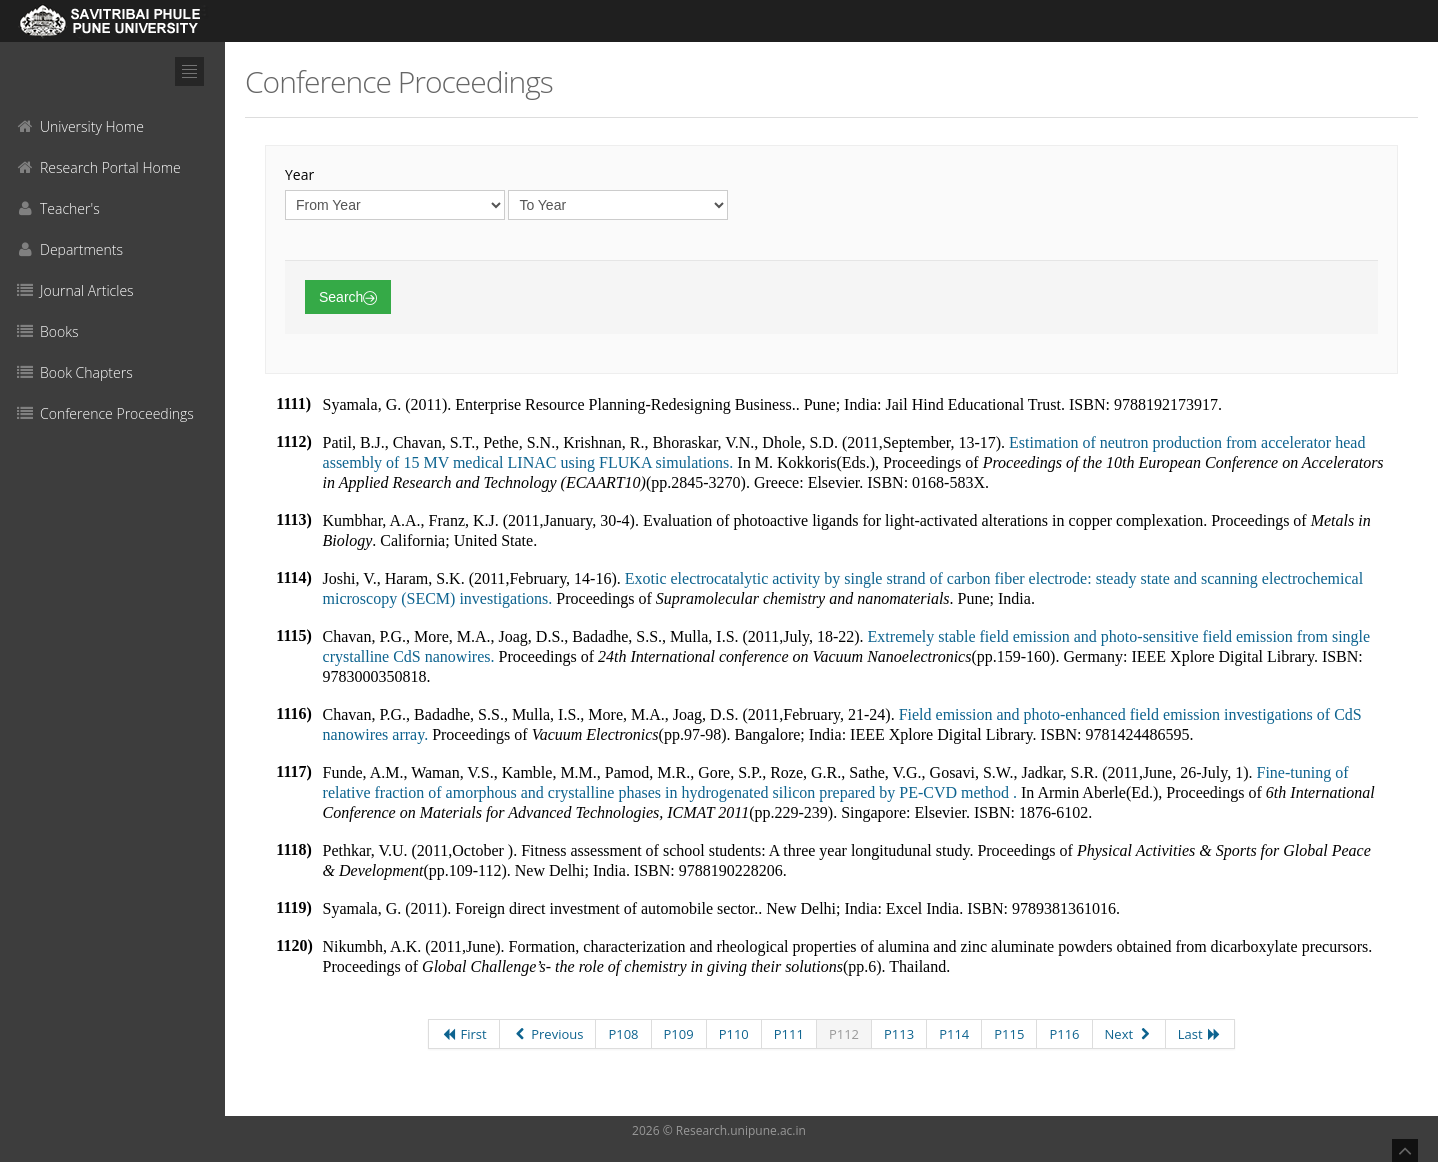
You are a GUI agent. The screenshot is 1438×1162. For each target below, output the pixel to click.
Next (1129, 1034)
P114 (954, 1034)
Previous (548, 1034)
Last (1200, 1034)
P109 (679, 1034)
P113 (899, 1034)
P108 (623, 1034)
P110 (734, 1034)
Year (299, 174)
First (464, 1034)
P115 (1009, 1034)
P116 (1064, 1034)
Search (348, 297)
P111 (789, 1034)
